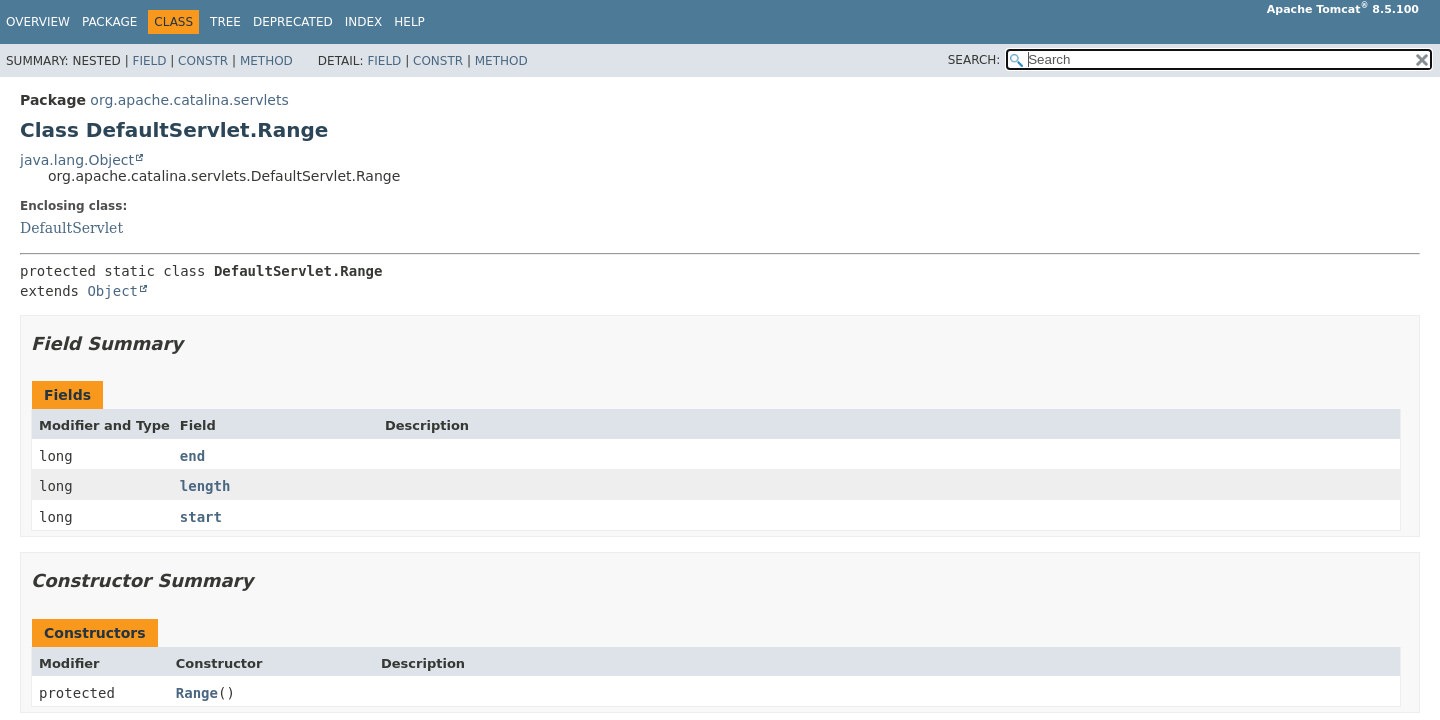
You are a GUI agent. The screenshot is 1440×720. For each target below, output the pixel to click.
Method (266, 61)
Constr (203, 61)
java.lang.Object (77, 160)
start (201, 517)
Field (149, 61)
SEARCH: (974, 60)
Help (409, 22)
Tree (225, 22)
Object (112, 291)
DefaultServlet (71, 228)
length (205, 486)
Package (109, 22)
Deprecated (293, 22)
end (192, 456)
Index (364, 22)
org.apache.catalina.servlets (189, 100)
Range (197, 693)
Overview (38, 22)
